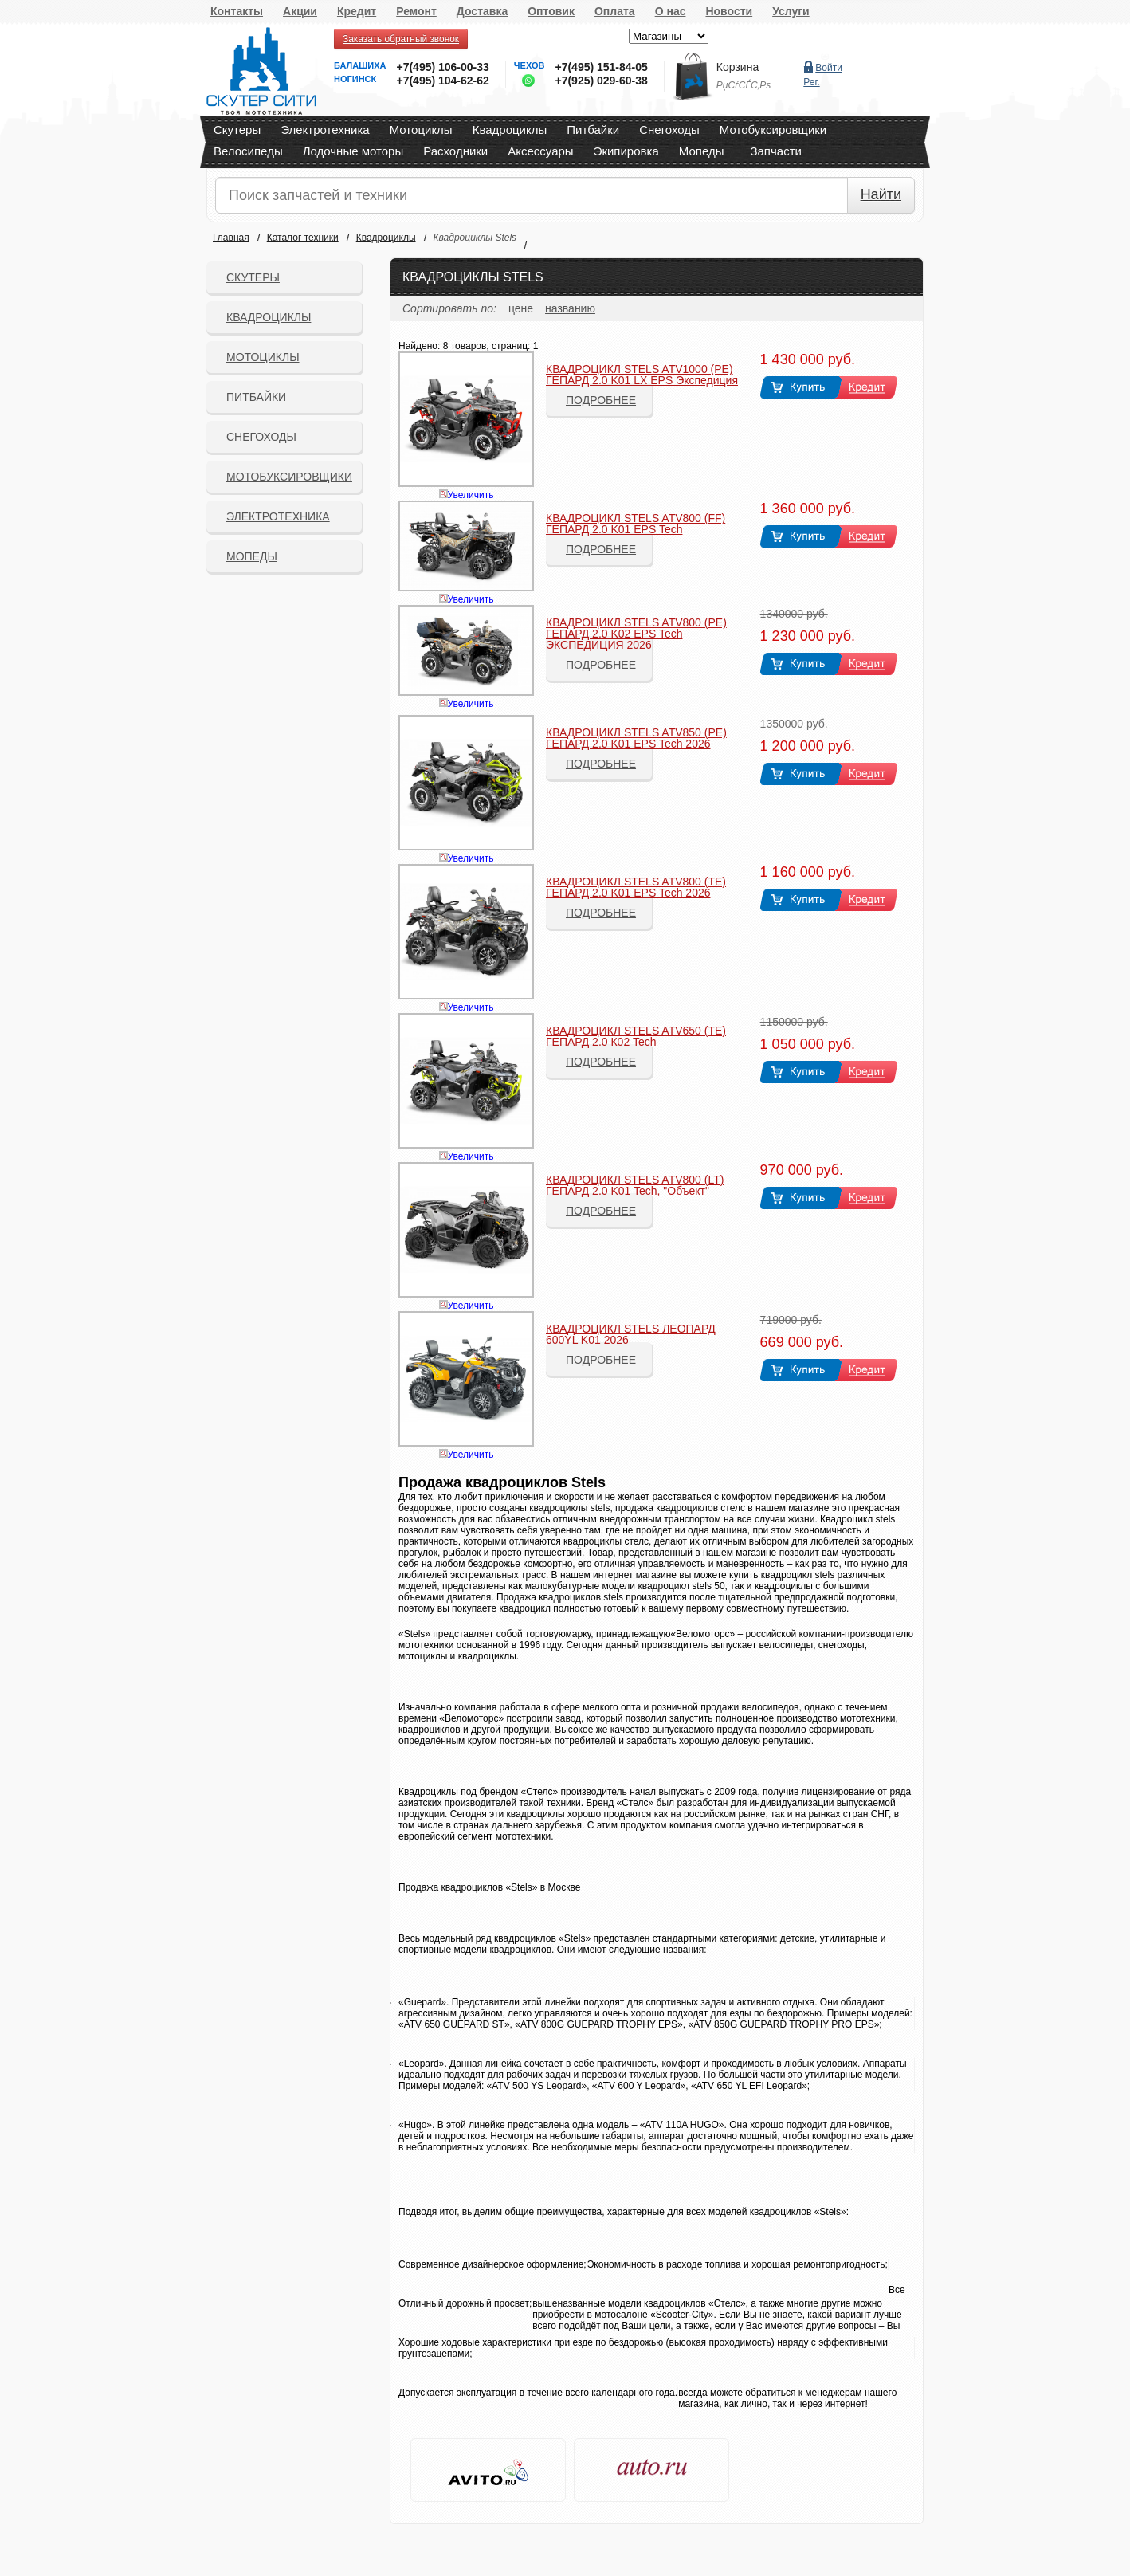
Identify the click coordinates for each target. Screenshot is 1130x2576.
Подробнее (601, 400)
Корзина (737, 67)
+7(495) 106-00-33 (442, 67)
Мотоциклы (421, 129)
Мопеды (701, 151)
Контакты (236, 11)
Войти (828, 67)
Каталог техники (303, 237)
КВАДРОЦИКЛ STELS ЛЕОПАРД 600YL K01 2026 (631, 1334)
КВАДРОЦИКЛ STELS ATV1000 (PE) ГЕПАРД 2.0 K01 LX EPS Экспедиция (642, 374)
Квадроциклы (510, 129)
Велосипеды (248, 151)
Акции (300, 11)
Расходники (455, 151)
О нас (670, 11)
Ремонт (416, 11)
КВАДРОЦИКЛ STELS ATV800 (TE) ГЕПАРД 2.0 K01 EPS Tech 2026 (636, 887)
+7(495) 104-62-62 (442, 80)
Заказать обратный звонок (401, 39)
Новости (728, 11)
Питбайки (593, 129)
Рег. (811, 82)
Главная (231, 237)
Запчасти (775, 151)
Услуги (791, 11)
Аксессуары (540, 151)
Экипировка (626, 151)
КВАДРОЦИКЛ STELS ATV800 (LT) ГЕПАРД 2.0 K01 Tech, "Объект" (635, 1185)
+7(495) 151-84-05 (601, 67)
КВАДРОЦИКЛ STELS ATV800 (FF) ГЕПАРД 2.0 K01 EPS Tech (635, 523)
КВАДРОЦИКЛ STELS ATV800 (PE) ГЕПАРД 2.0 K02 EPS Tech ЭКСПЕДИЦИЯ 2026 (636, 633)
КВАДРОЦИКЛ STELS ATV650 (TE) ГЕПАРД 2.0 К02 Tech (636, 1036)
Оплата (614, 11)
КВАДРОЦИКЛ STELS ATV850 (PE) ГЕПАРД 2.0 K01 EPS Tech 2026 (636, 738)
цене (520, 308)
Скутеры (237, 129)
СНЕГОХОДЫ (261, 436)
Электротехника (325, 129)
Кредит (356, 11)
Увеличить (471, 495)
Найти (881, 194)
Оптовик (551, 11)
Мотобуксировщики (773, 129)
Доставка (482, 11)
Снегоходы (669, 129)
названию (570, 308)
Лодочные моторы (353, 151)
